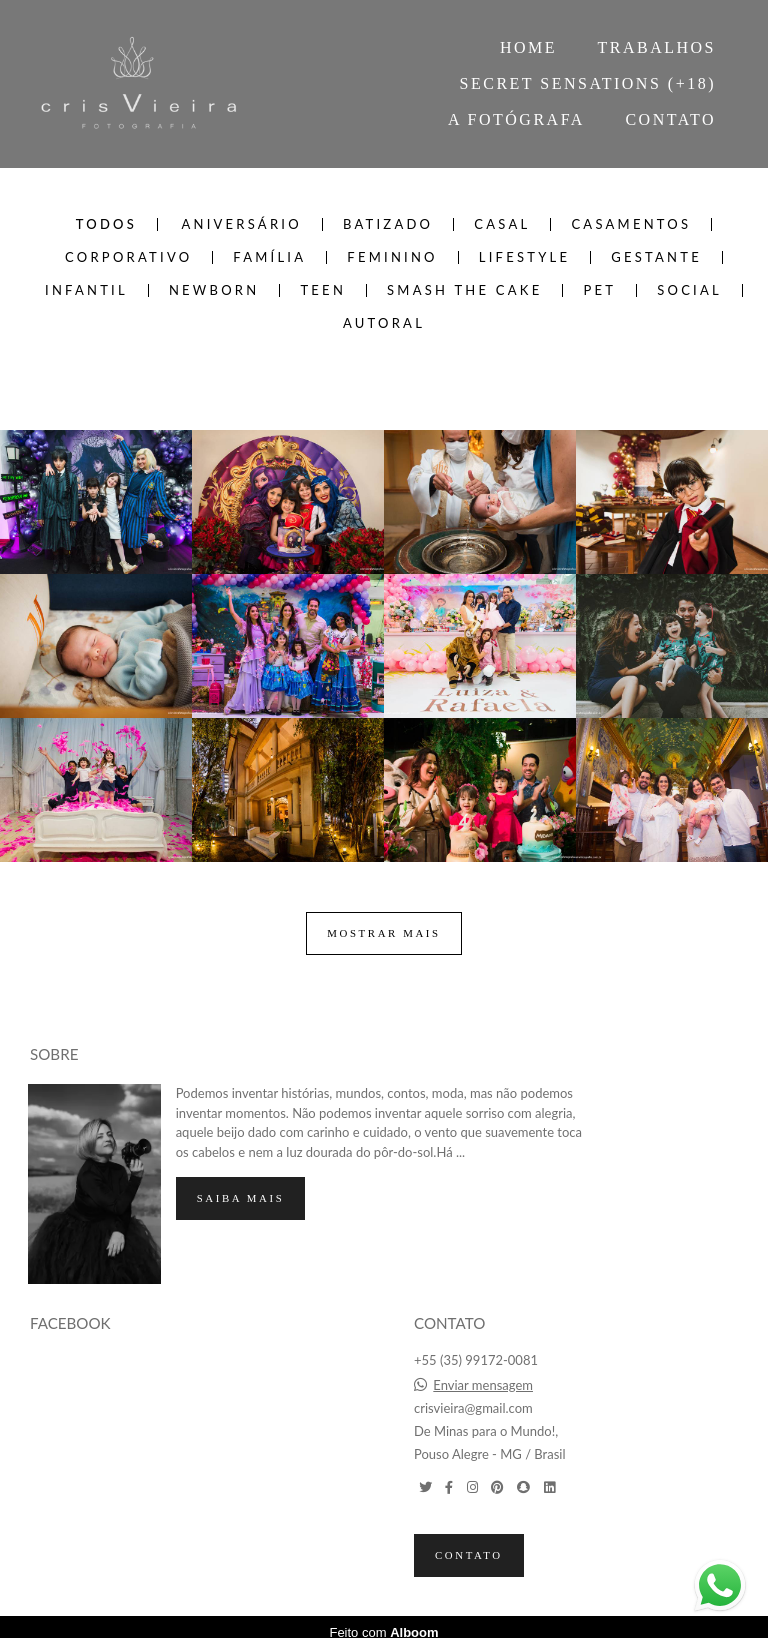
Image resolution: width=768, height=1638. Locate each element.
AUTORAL (384, 323)
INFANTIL (86, 290)
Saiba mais (241, 1187)
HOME (528, 47)
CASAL (502, 224)
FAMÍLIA (269, 257)
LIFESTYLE (524, 257)
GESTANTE (656, 257)
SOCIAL (689, 290)
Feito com (383, 1621)
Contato (469, 1544)
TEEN (323, 290)
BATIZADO (388, 224)
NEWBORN (214, 290)
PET (599, 290)
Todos (106, 224)
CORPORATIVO (128, 257)
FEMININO (392, 257)
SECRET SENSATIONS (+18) (588, 83)
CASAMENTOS (631, 224)
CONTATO (670, 119)
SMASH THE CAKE (464, 290)
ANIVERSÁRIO (241, 224)
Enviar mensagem (483, 1374)
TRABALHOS (656, 47)
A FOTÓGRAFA (516, 119)
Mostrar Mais (383, 933)
